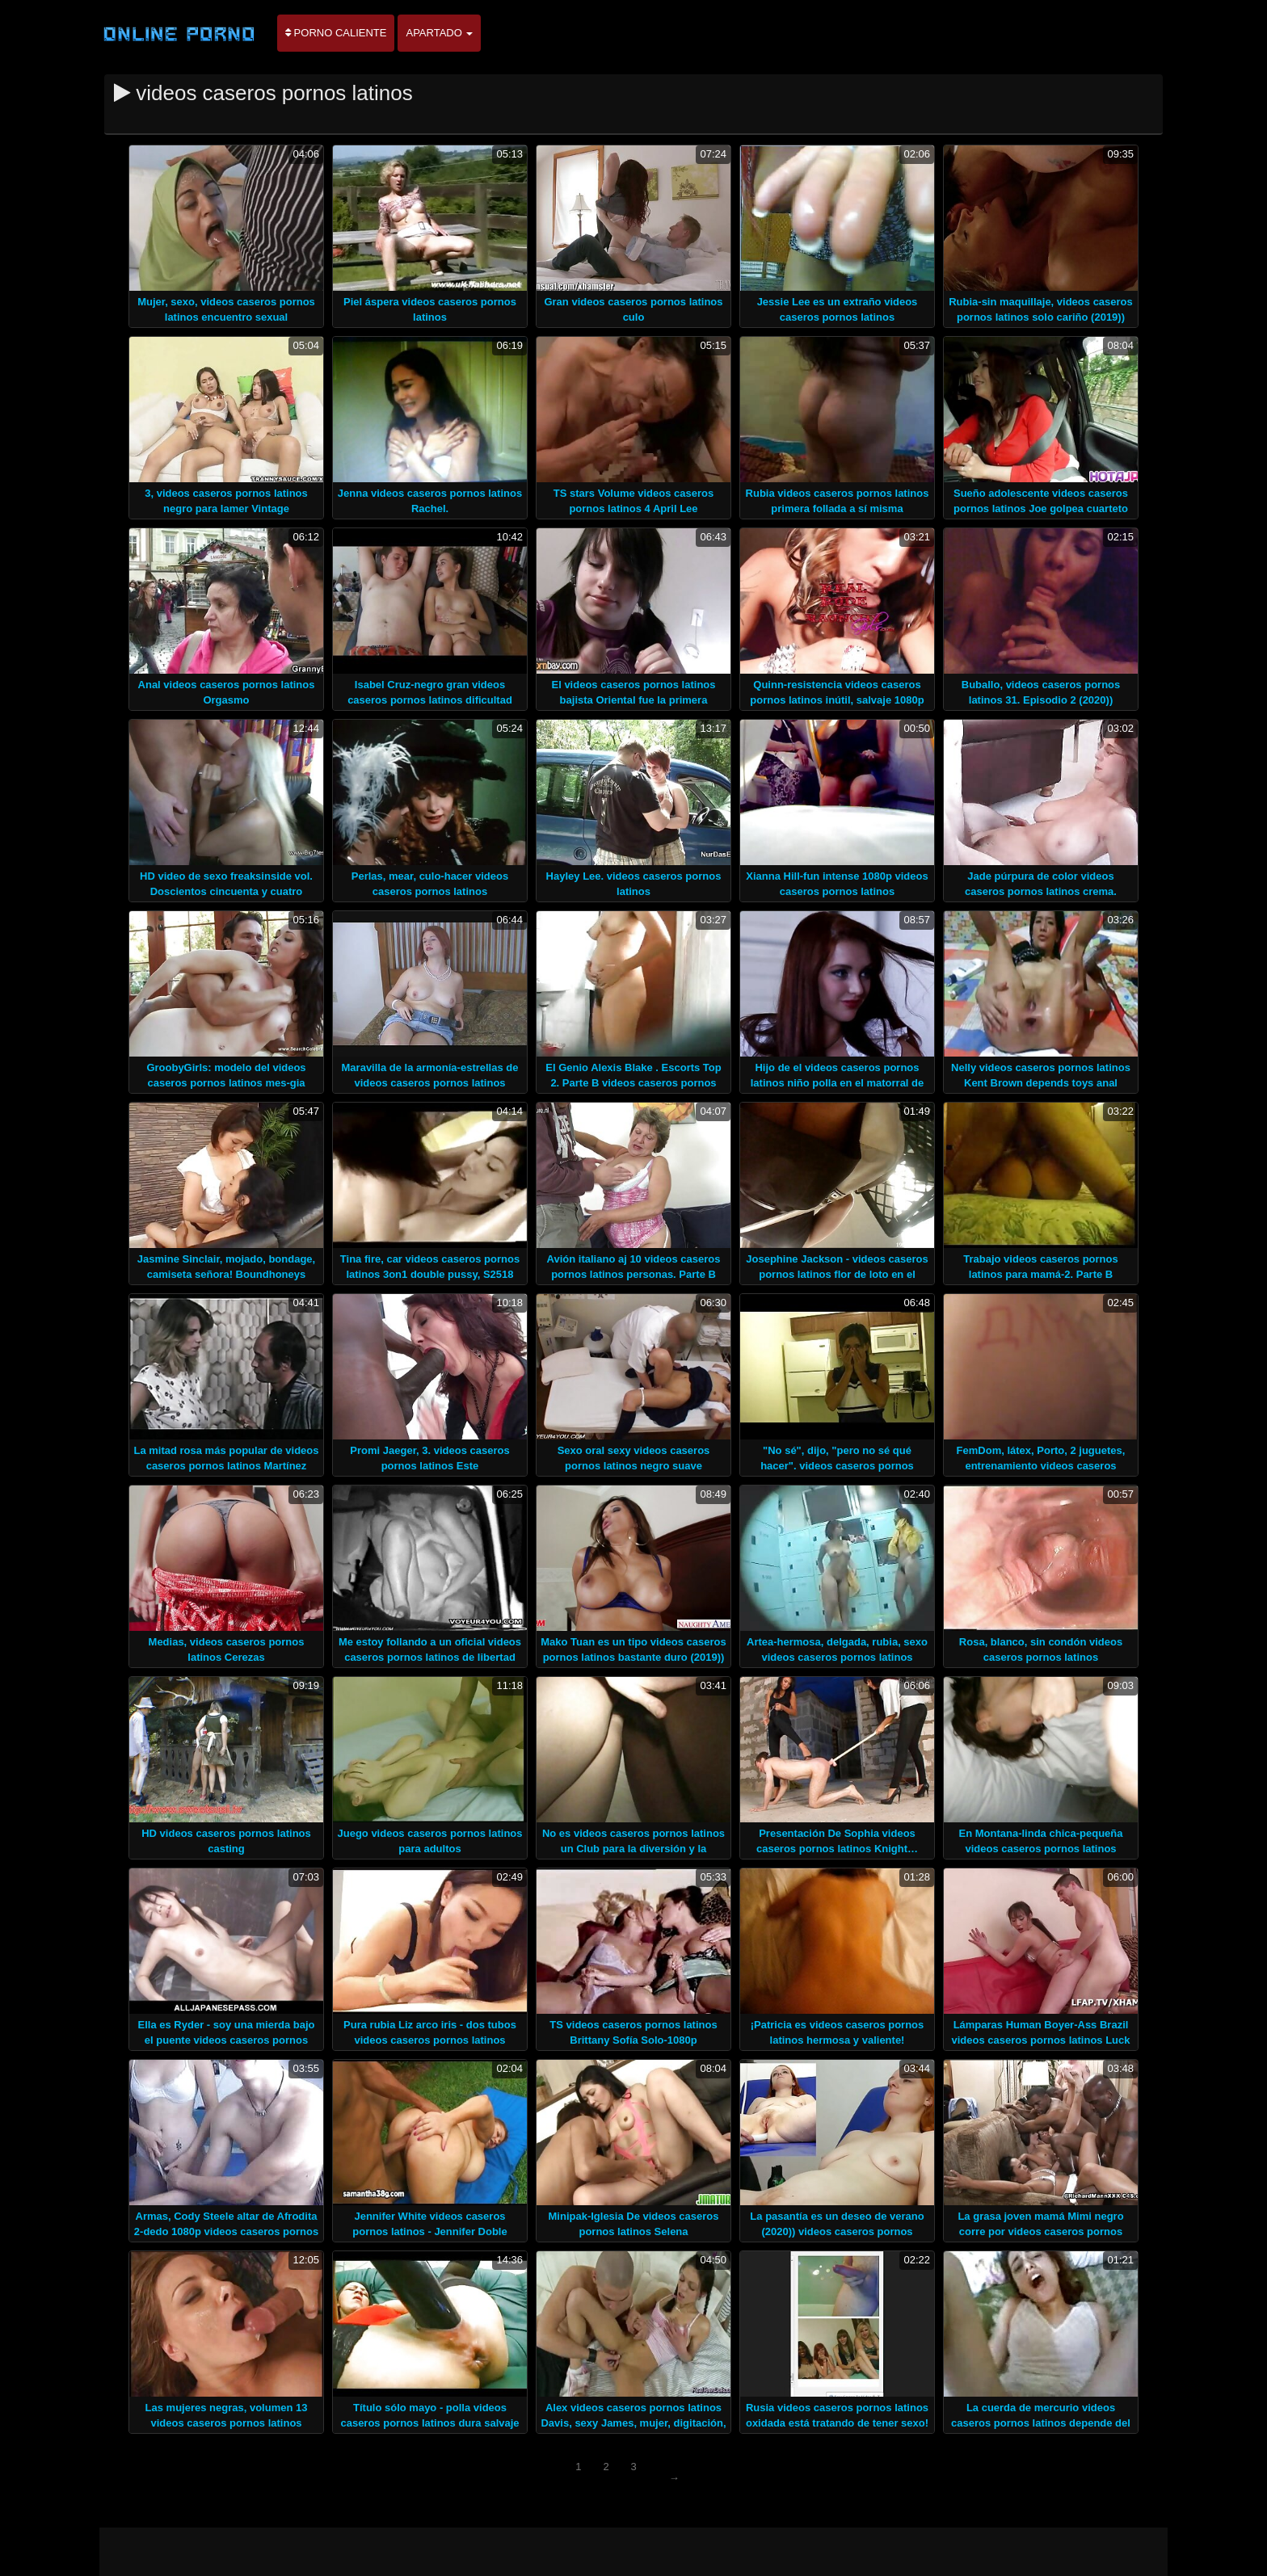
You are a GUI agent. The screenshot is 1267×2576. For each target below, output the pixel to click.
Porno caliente (335, 33)
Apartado (439, 33)
